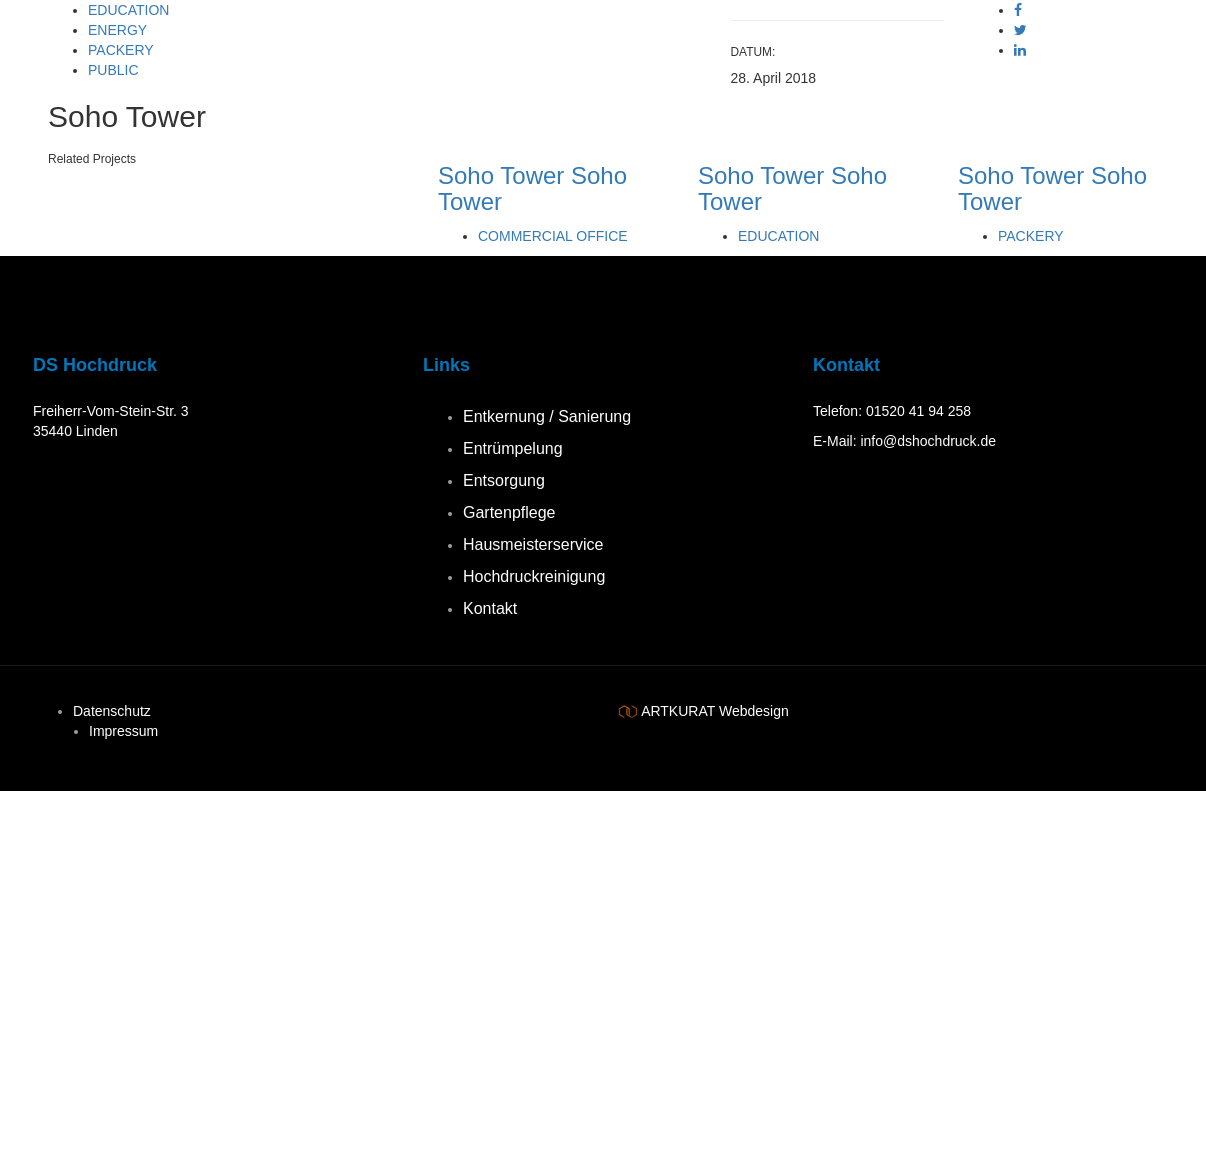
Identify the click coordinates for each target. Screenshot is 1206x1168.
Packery (121, 50)
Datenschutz (112, 711)
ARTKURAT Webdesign (715, 711)
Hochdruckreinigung (534, 576)
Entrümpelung (513, 448)
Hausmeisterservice (533, 544)
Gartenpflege (509, 512)
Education (128, 10)
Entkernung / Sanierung (547, 416)
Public (113, 70)
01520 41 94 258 (918, 411)
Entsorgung (504, 480)
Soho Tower (501, 175)
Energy (117, 30)
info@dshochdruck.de (928, 441)
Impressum (123, 731)
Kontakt (490, 608)
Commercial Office (553, 236)
